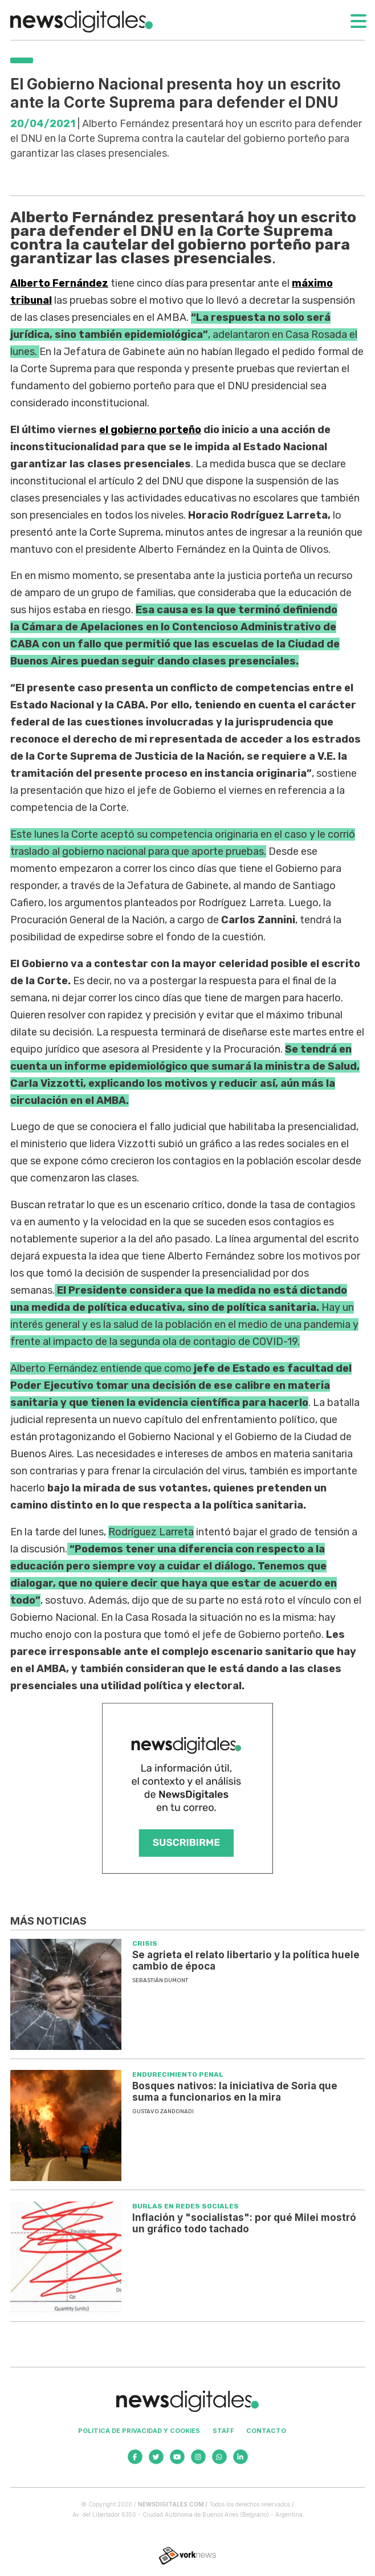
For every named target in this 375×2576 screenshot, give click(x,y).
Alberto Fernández (59, 283)
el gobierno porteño (150, 429)
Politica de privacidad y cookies (139, 2431)
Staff (223, 2431)
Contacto (266, 2431)
